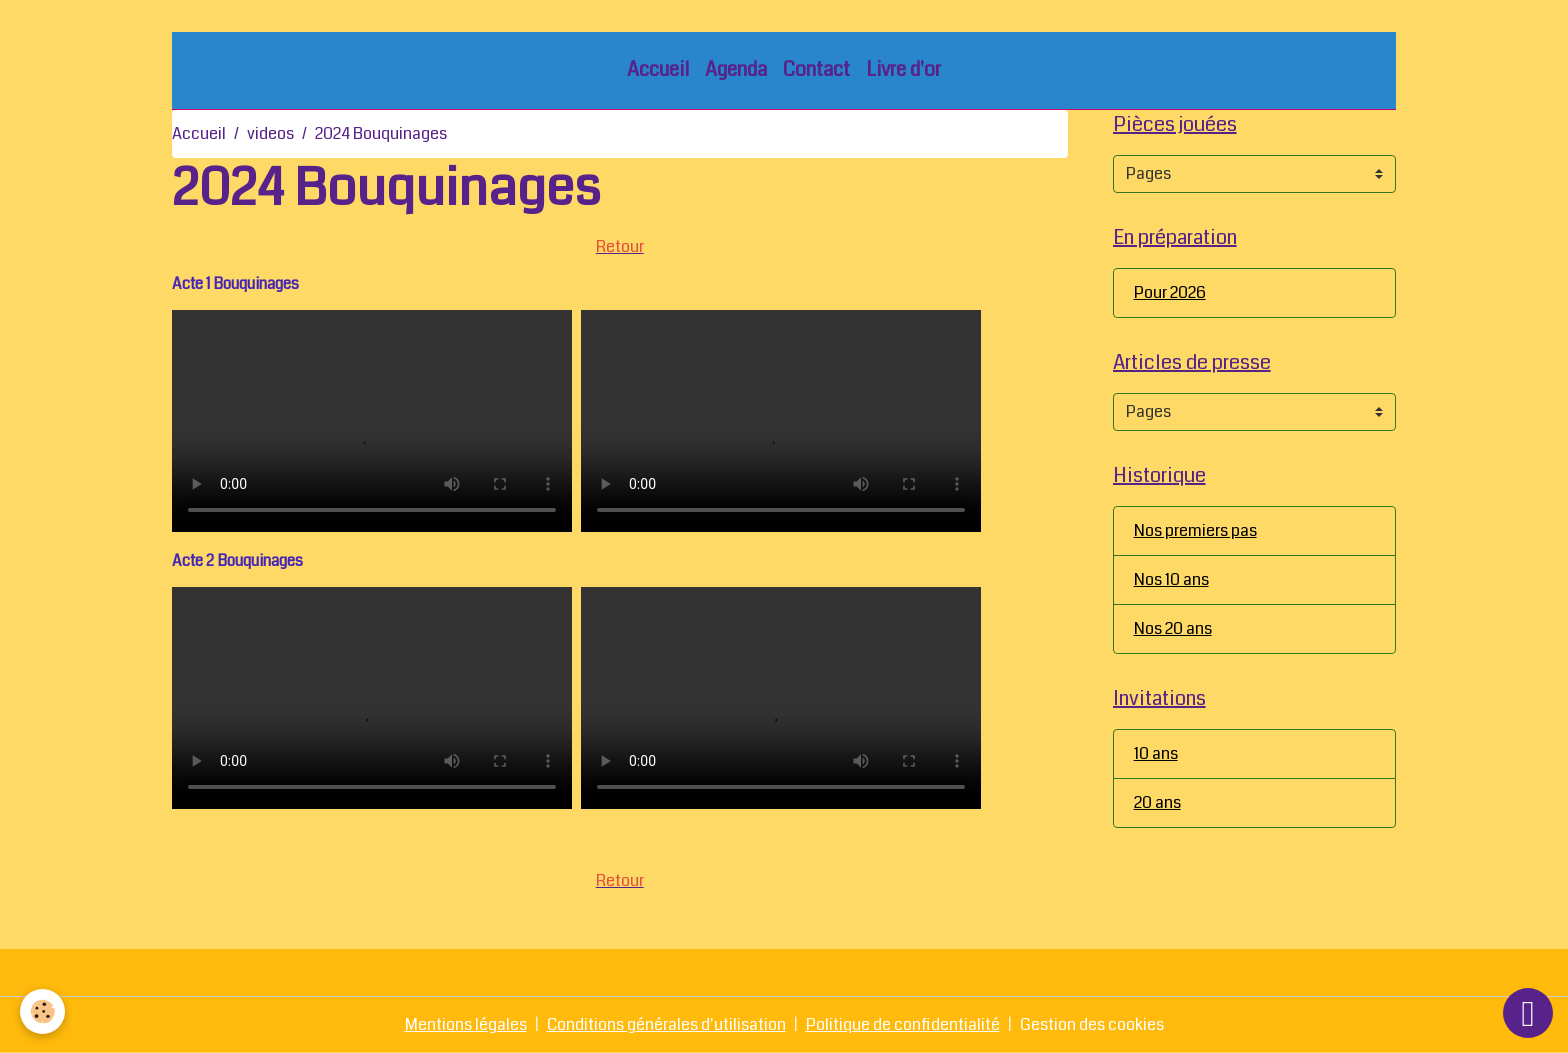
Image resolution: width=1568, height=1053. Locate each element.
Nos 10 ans (1171, 579)
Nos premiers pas (1195, 530)
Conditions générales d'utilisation (666, 1024)
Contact (816, 69)
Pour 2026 (1170, 292)
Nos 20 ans (1173, 628)
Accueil (658, 69)
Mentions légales (466, 1024)
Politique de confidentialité (903, 1024)
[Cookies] (42, 1011)
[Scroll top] (1528, 1013)
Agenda (736, 69)
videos (270, 133)
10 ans (1156, 753)
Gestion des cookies (1092, 1024)
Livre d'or (903, 69)
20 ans (1157, 802)
